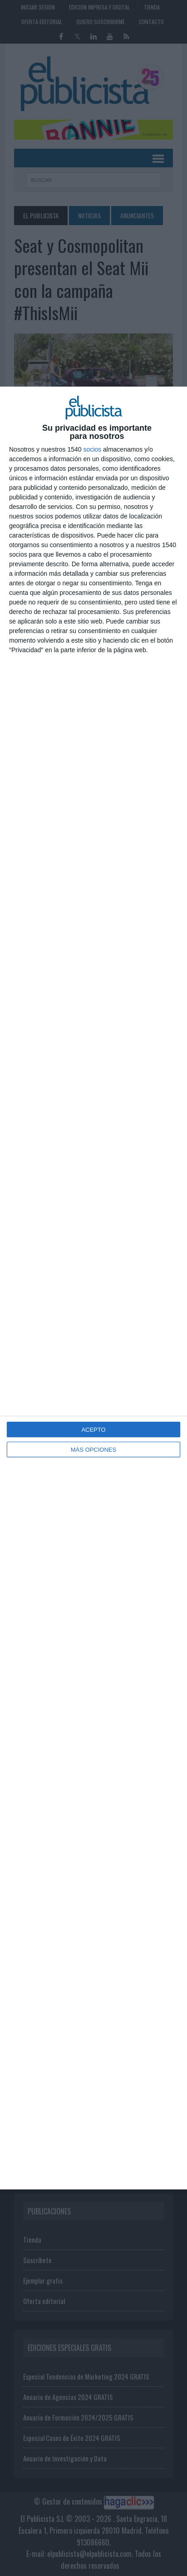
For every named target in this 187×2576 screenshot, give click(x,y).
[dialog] (93, 1288)
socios (92, 449)
